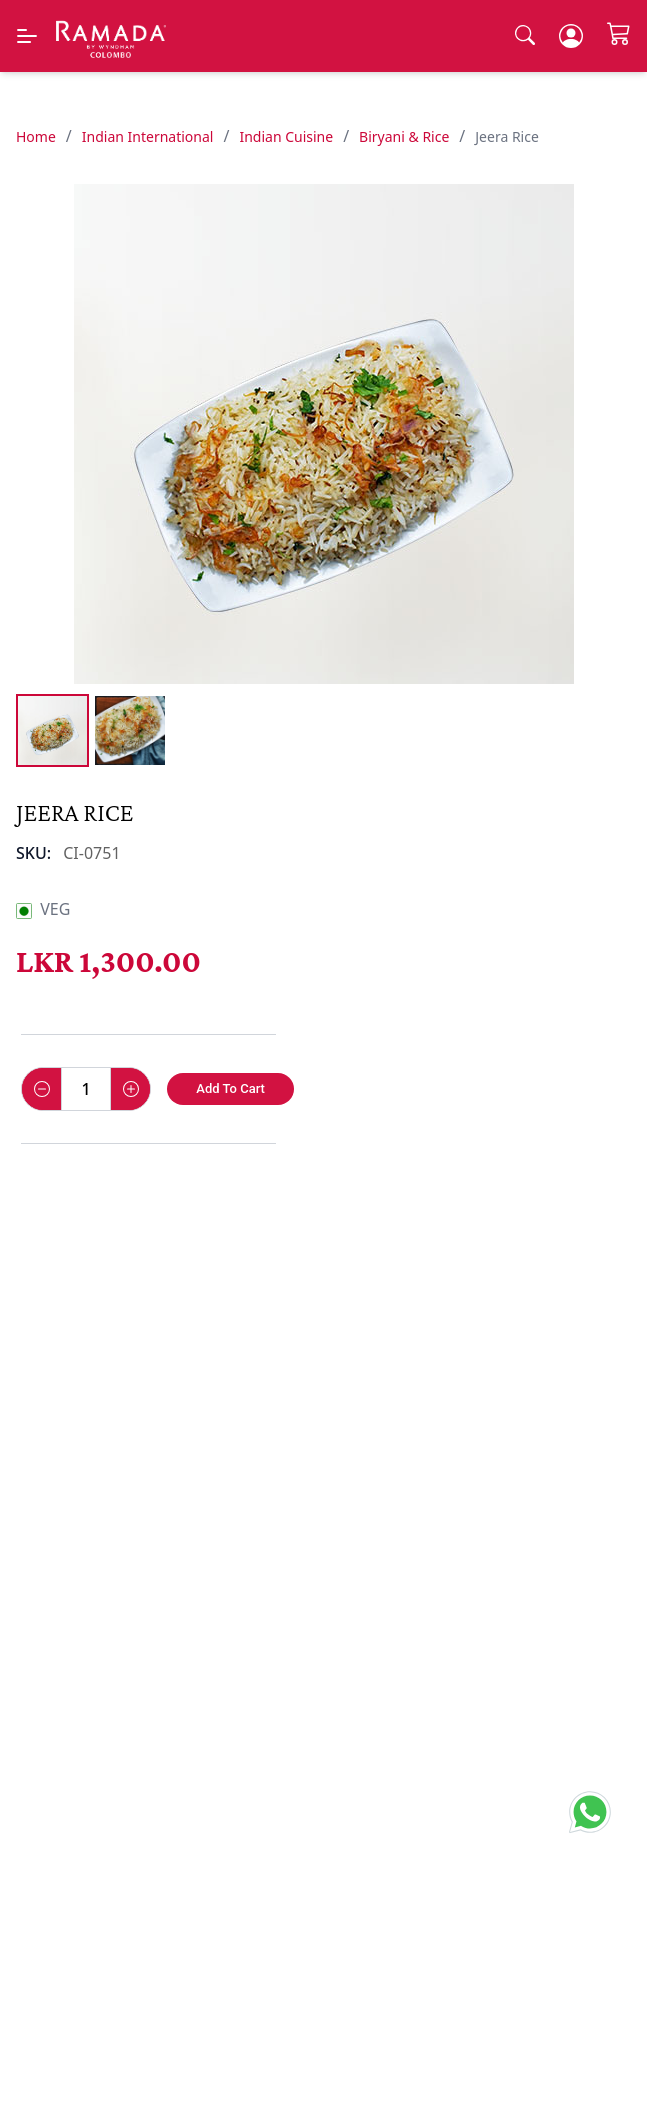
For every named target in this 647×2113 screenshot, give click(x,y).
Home (36, 136)
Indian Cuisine (286, 136)
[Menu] (27, 36)
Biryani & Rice (404, 136)
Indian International (148, 136)
